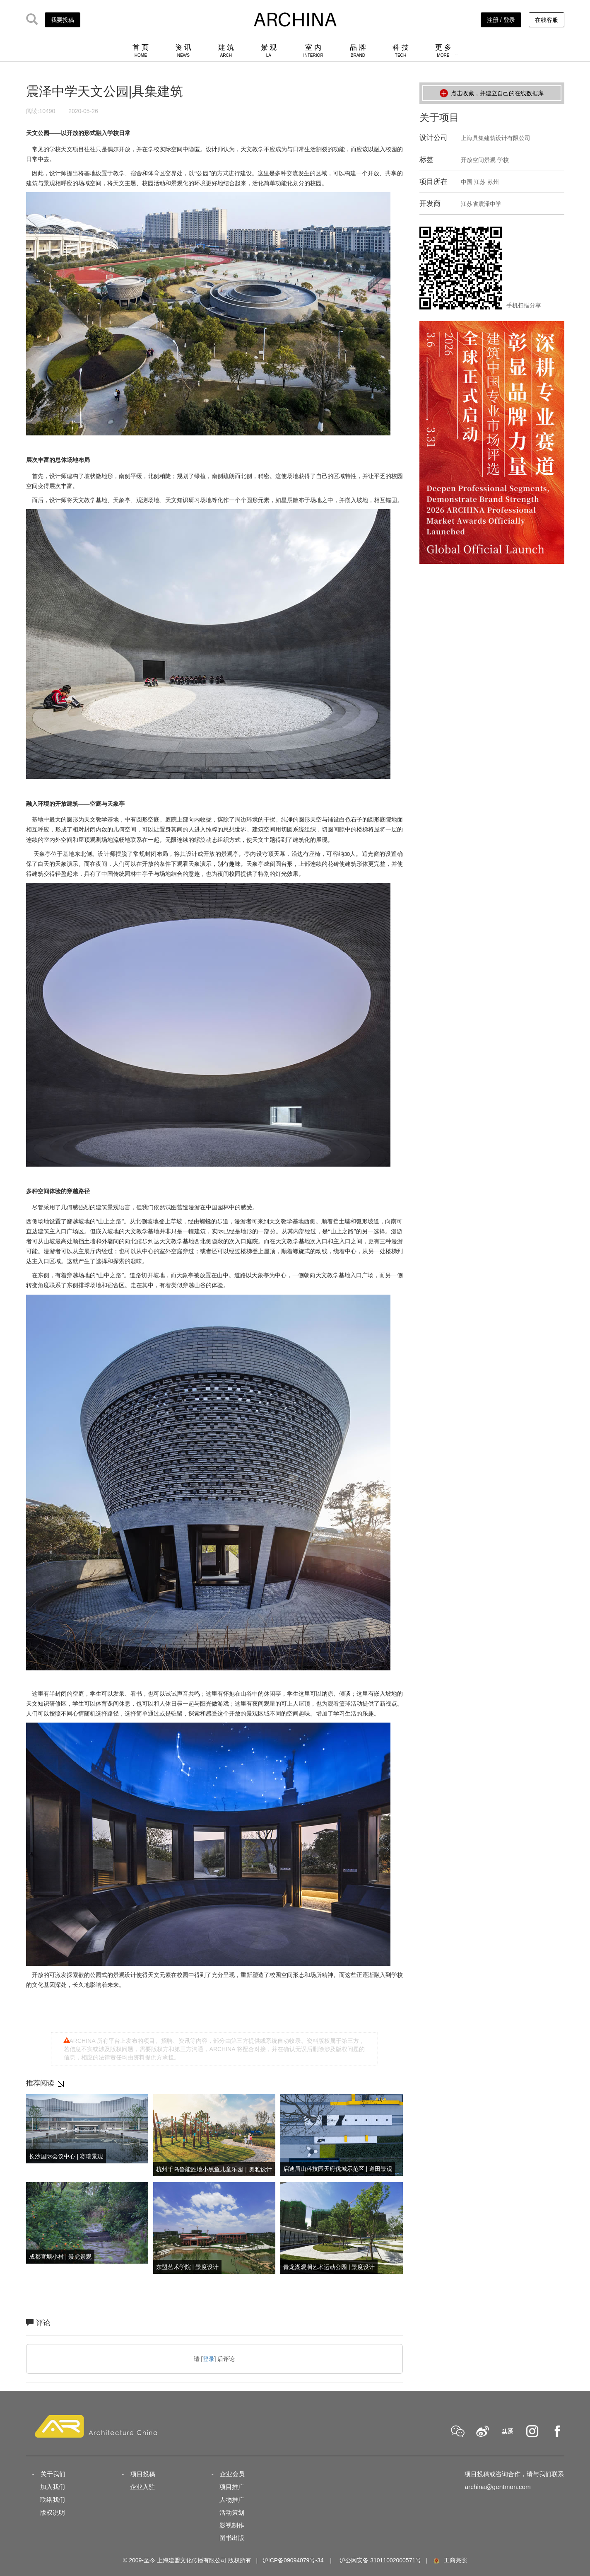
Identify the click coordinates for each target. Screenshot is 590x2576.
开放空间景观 (478, 160)
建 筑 (226, 50)
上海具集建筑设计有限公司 (495, 138)
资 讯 (183, 50)
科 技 (401, 50)
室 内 (313, 50)
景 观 (269, 50)
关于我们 (53, 2473)
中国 (466, 182)
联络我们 (52, 2499)
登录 (208, 2359)
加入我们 (52, 2486)
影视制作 (231, 2525)
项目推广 (231, 2486)
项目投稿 (142, 2473)
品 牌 (358, 50)
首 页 (140, 50)
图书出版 (231, 2537)
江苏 (480, 182)
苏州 (493, 182)
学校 (503, 160)
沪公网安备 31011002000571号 (380, 2560)
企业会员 (232, 2473)
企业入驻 (142, 2486)
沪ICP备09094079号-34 (293, 2560)
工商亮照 (449, 2560)
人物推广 (231, 2499)
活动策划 (231, 2512)
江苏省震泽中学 (481, 204)
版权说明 (52, 2512)
